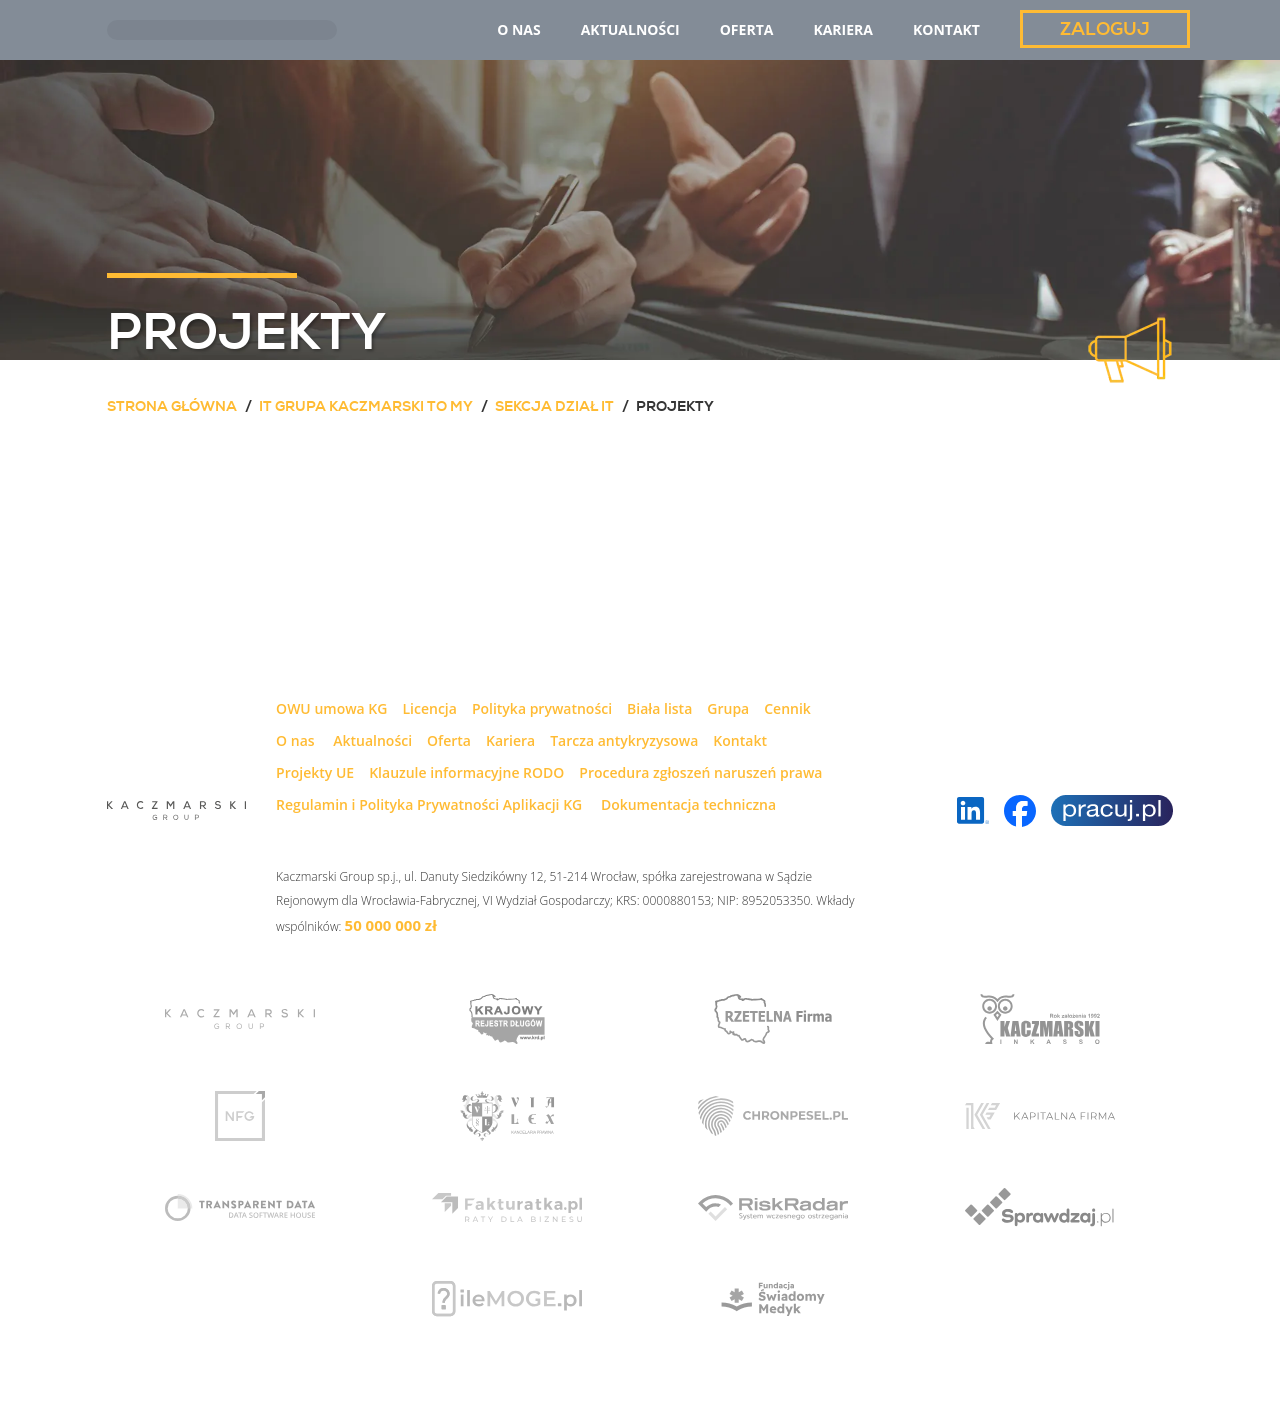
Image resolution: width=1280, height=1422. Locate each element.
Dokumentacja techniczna (688, 804)
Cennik (787, 708)
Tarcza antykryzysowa (624, 740)
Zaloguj (1105, 29)
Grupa (728, 708)
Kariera (510, 740)
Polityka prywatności (542, 708)
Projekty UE (315, 772)
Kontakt (740, 740)
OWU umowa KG (331, 708)
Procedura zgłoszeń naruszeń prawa (700, 772)
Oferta (449, 740)
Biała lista (659, 708)
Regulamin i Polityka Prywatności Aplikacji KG (429, 804)
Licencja (429, 708)
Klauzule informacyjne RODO (466, 772)
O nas (295, 740)
